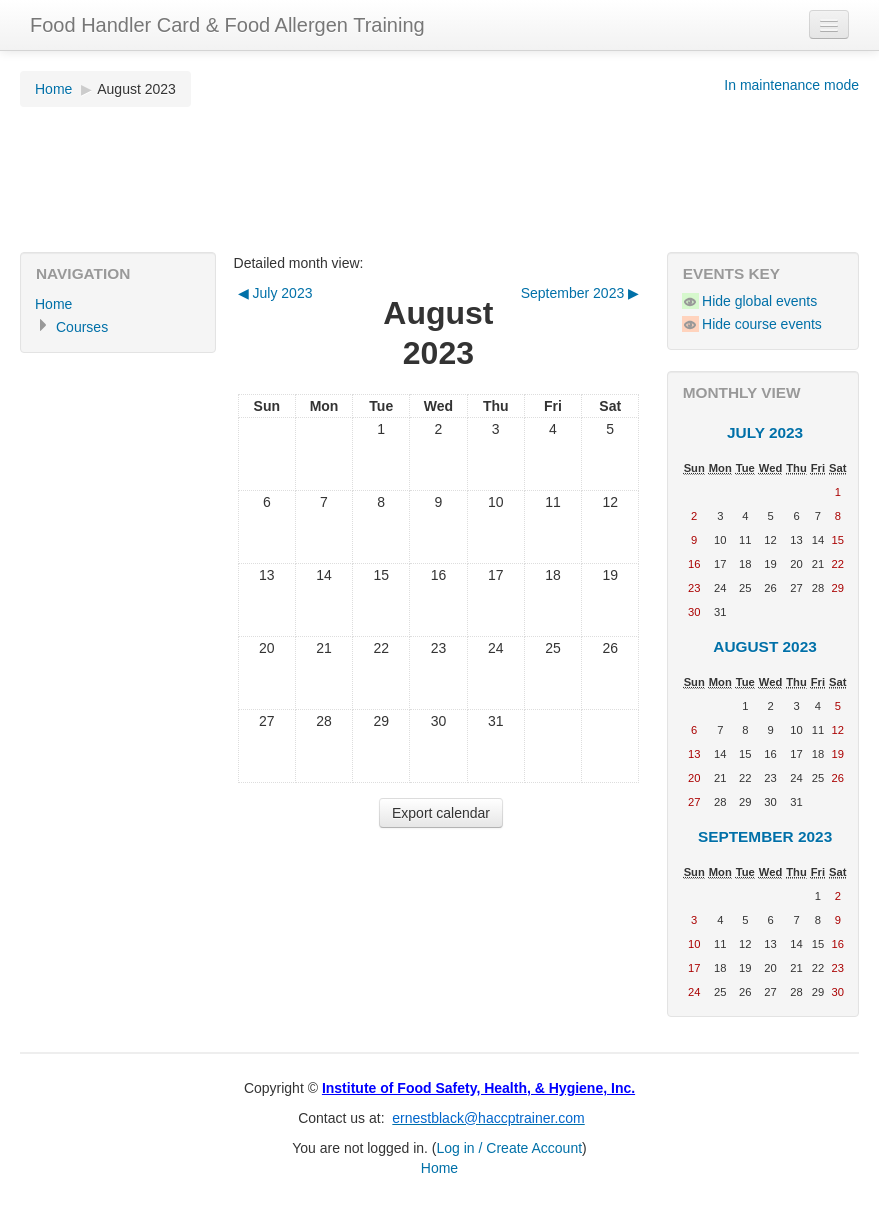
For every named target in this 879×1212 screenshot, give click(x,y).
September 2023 (765, 836)
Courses (82, 327)
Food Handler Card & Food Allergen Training (227, 25)
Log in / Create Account (510, 1148)
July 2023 (765, 432)
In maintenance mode (791, 85)
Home (53, 89)
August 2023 (136, 89)
